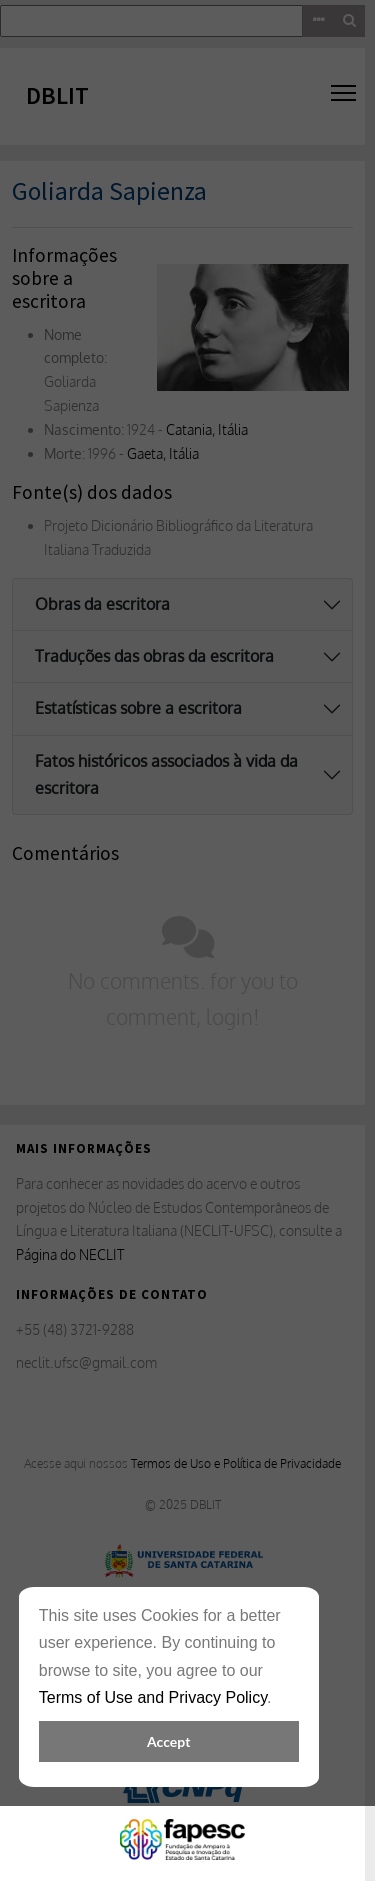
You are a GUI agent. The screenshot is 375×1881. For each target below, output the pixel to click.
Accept (168, 1741)
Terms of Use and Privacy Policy (153, 1697)
